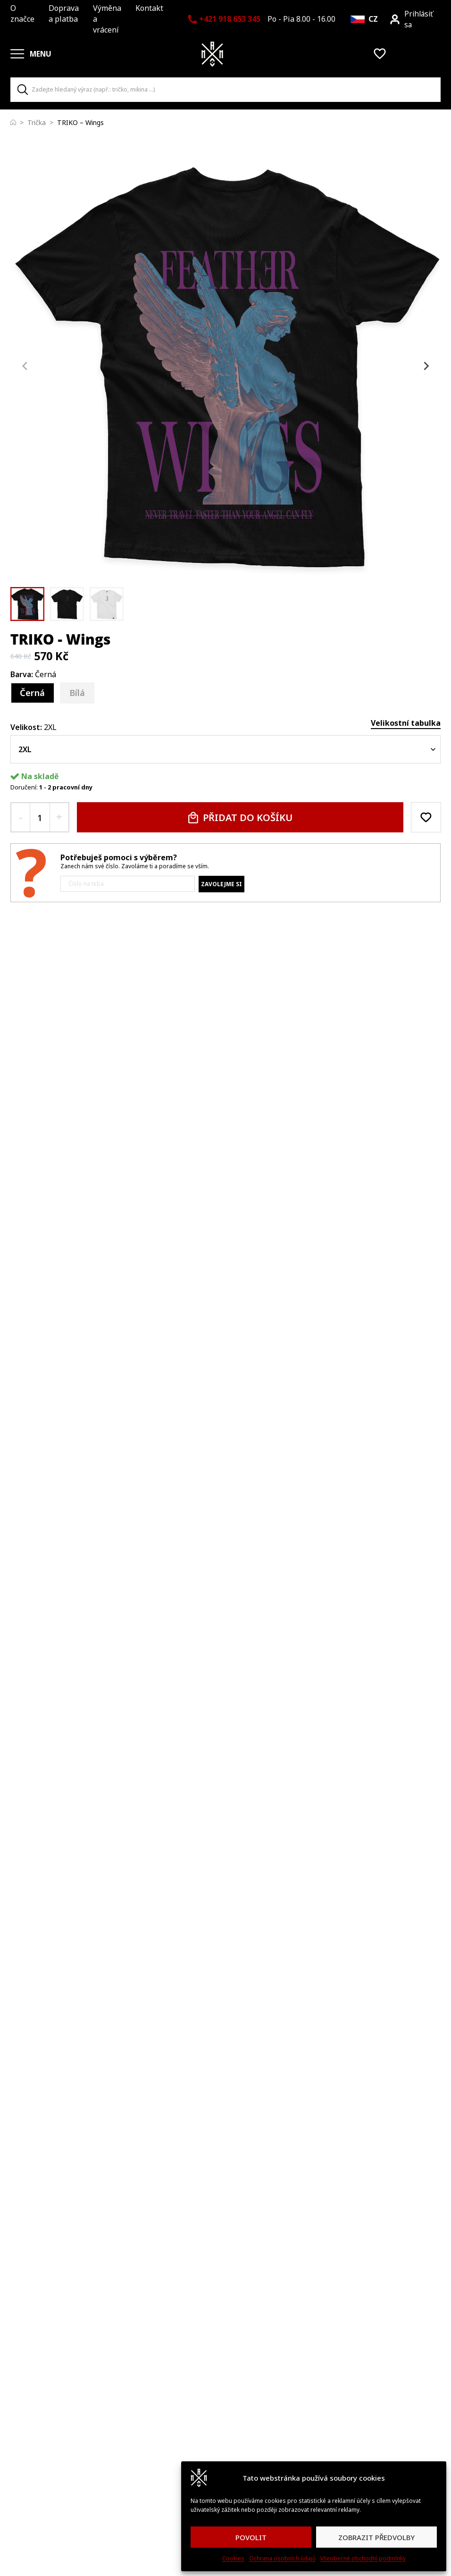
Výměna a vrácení (107, 19)
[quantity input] (40, 817)
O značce (22, 13)
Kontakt (149, 8)
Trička (36, 122)
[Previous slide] (25, 366)
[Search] (22, 89)
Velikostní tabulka (406, 723)
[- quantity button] (20, 817)
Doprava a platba (64, 13)
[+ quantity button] (59, 817)
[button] (27, 604)
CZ (373, 19)
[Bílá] (77, 692)
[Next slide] (425, 366)
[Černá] (32, 692)
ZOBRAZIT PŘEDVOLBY (376, 2537)
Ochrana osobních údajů (282, 2558)
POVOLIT (251, 2537)
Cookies (233, 2558)
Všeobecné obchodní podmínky (363, 2558)
